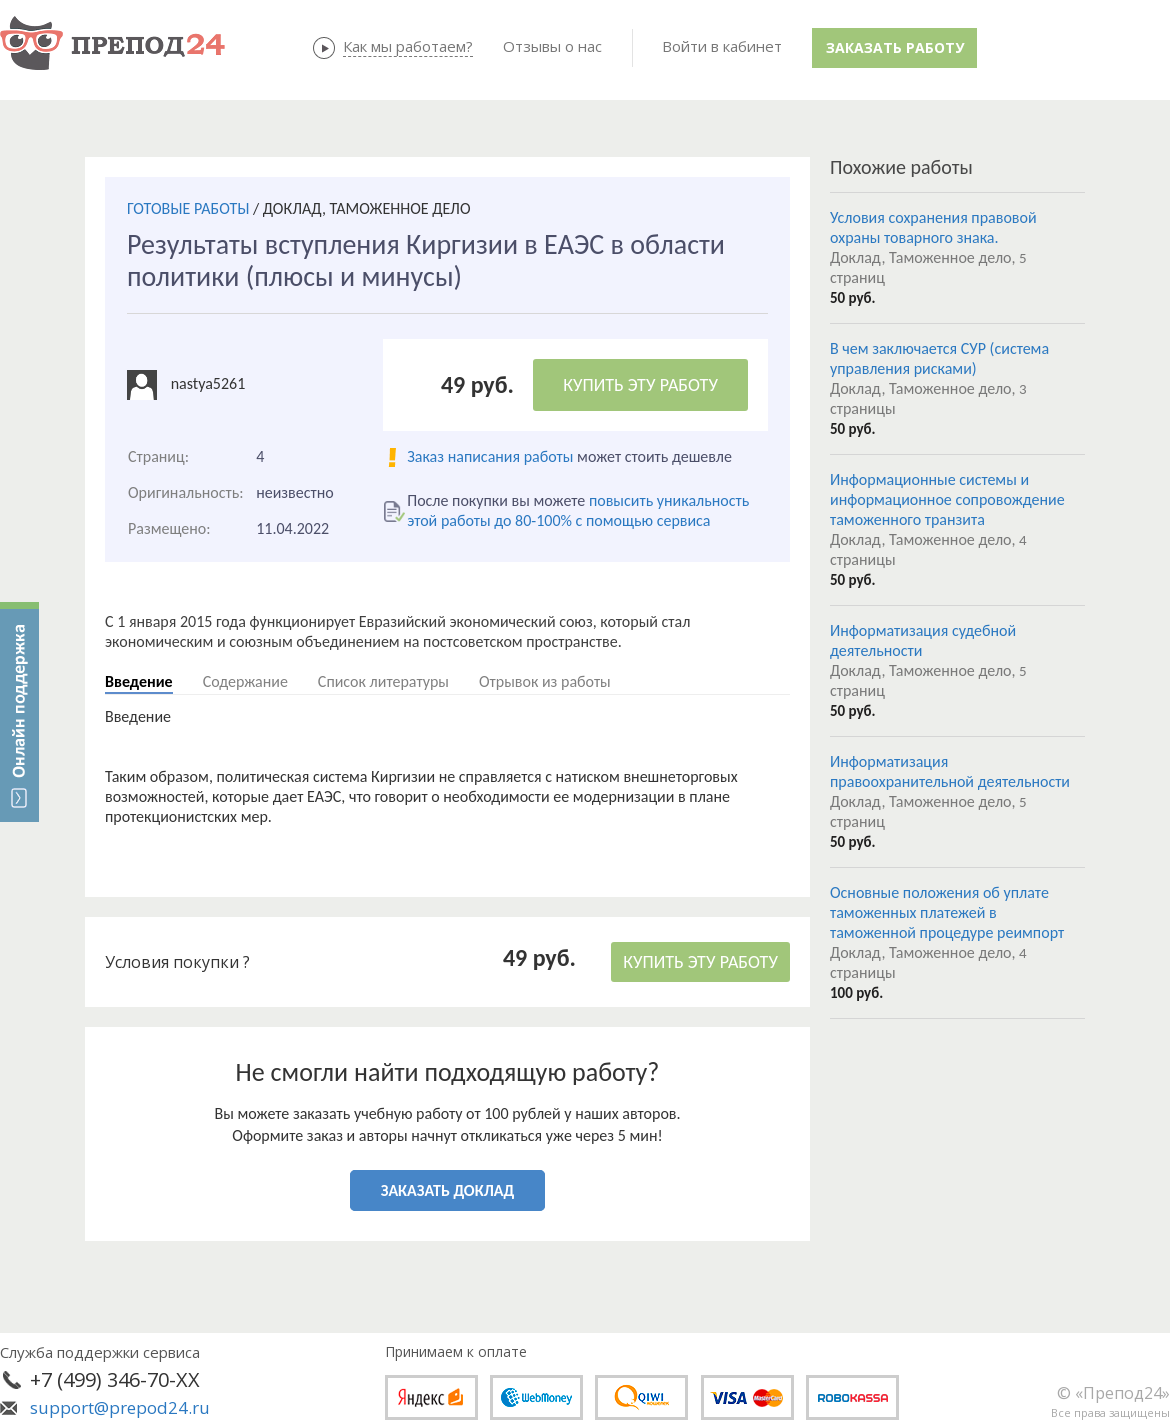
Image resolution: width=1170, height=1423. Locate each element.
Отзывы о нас (552, 46)
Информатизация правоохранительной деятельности (950, 771)
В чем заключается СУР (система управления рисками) (939, 358)
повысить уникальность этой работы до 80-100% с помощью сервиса (578, 510)
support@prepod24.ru (120, 1407)
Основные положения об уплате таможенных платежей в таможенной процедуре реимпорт (947, 912)
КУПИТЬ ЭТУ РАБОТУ (640, 385)
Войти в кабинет (722, 46)
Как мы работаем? (408, 46)
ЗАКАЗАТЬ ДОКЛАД (447, 1190)
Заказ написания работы (490, 456)
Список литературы (383, 681)
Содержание (245, 681)
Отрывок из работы (545, 681)
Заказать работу (895, 47)
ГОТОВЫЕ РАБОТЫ (188, 208)
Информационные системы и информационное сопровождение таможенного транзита (947, 499)
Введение (139, 681)
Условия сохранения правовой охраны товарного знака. (933, 227)
